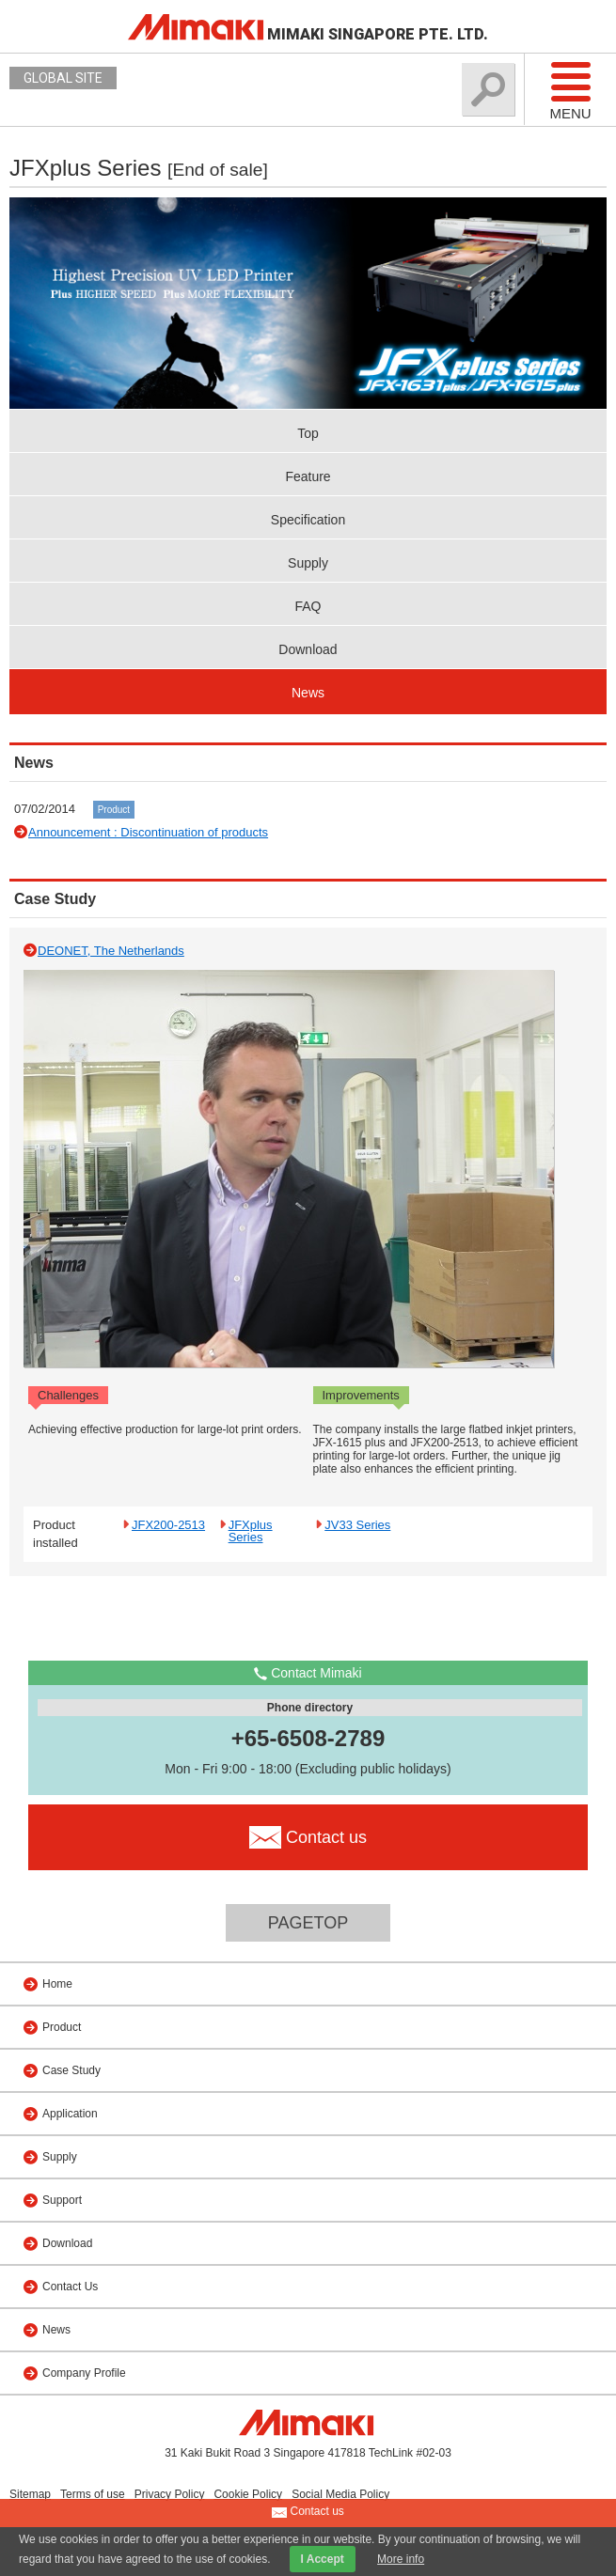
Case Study (71, 2070)
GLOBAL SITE (63, 78)
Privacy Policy (169, 2494)
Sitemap (30, 2494)
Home (57, 1984)
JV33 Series (357, 1524)
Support (62, 2200)
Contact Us (70, 2286)
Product (114, 809)
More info (400, 2559)
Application (70, 2113)
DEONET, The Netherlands (111, 951)
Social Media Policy (340, 2494)
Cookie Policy (247, 2494)
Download (307, 649)
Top (308, 433)
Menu (570, 90)
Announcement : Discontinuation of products (148, 832)
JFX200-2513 (168, 1524)
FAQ (307, 606)
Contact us (308, 2512)
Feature (307, 476)
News (308, 692)
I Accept (322, 2559)
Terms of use (92, 2494)
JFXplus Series (251, 1530)
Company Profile (84, 2373)
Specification (308, 519)
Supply (308, 562)
